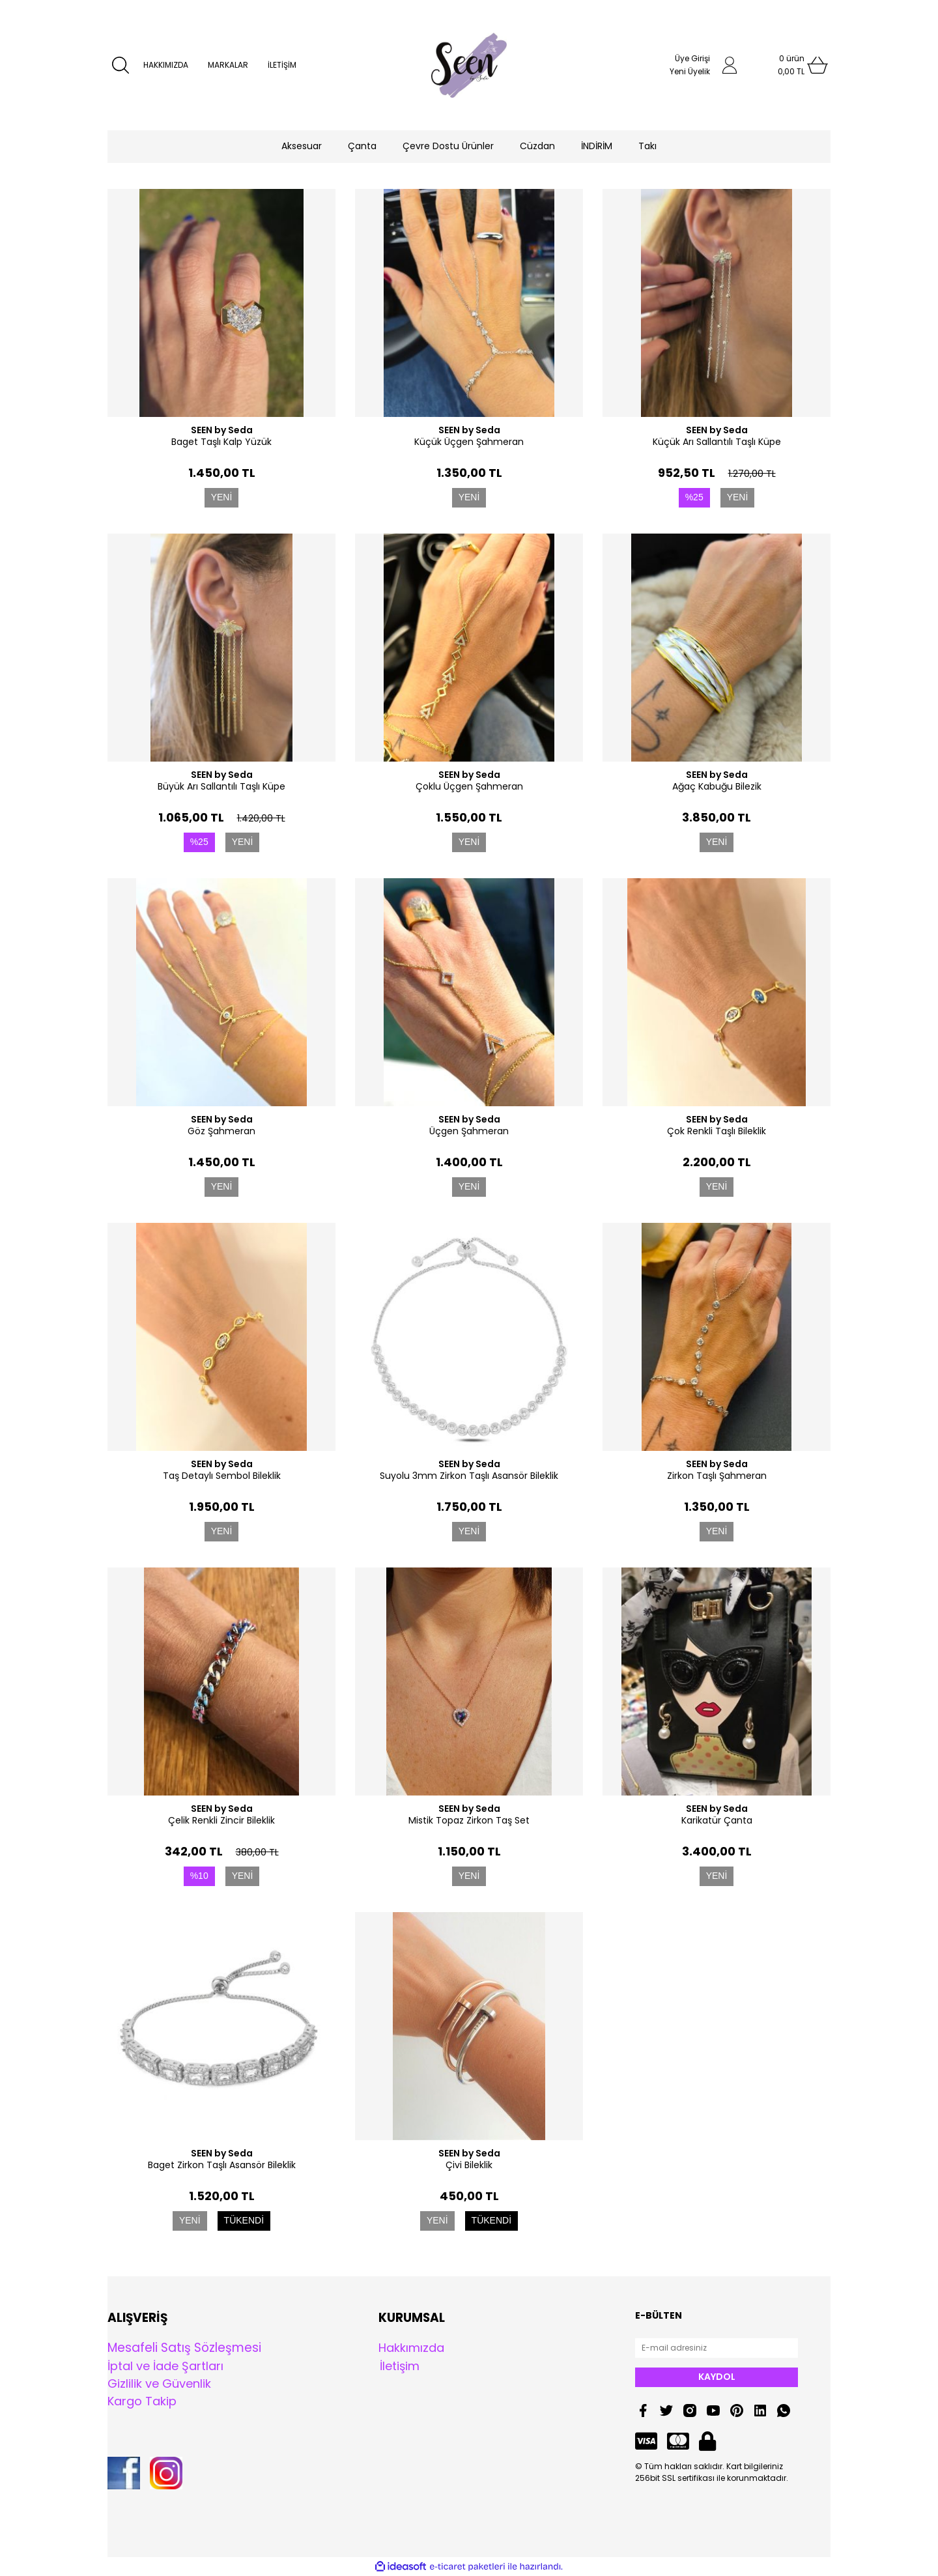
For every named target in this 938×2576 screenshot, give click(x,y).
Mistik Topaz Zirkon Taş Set (469, 1820)
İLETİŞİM (282, 64)
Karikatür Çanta (716, 1820)
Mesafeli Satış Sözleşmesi (184, 2347)
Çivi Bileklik (469, 2164)
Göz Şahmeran (221, 1131)
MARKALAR (228, 64)
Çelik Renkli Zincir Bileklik (221, 1820)
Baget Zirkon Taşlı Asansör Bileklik (222, 2164)
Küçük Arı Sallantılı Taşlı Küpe (717, 441)
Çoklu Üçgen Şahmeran (469, 786)
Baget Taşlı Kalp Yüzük (221, 441)
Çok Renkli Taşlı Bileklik (716, 1131)
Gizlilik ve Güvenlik (159, 2383)
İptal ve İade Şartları (165, 2366)
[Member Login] (729, 65)
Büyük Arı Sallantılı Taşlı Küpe (221, 786)
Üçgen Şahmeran (469, 1131)
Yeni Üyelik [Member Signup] (690, 71)
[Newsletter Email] (716, 2348)
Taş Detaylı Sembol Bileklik (222, 1475)
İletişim (399, 2366)
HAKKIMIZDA (165, 64)
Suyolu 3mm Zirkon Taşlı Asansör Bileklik (469, 1475)
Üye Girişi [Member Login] (692, 58)
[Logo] (469, 65)
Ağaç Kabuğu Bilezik (716, 786)
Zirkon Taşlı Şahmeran (717, 1475)
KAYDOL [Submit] (716, 2376)
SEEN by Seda (222, 429)
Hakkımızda (411, 2348)
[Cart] (791, 65)
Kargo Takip (142, 2401)
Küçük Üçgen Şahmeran (469, 441)
